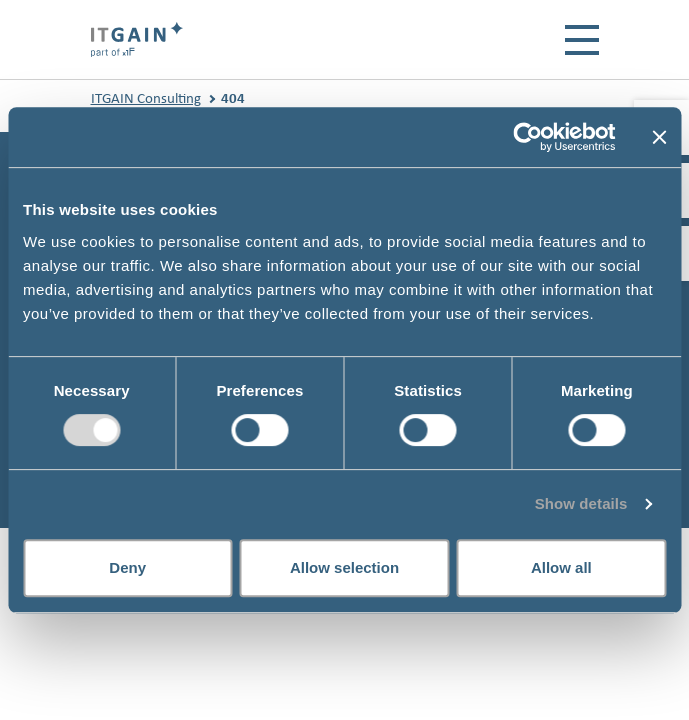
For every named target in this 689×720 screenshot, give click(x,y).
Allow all (561, 567)
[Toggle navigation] (582, 40)
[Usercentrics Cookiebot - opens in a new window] (527, 137)
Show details (581, 503)
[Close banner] (659, 137)
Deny (127, 567)
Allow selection (344, 567)
